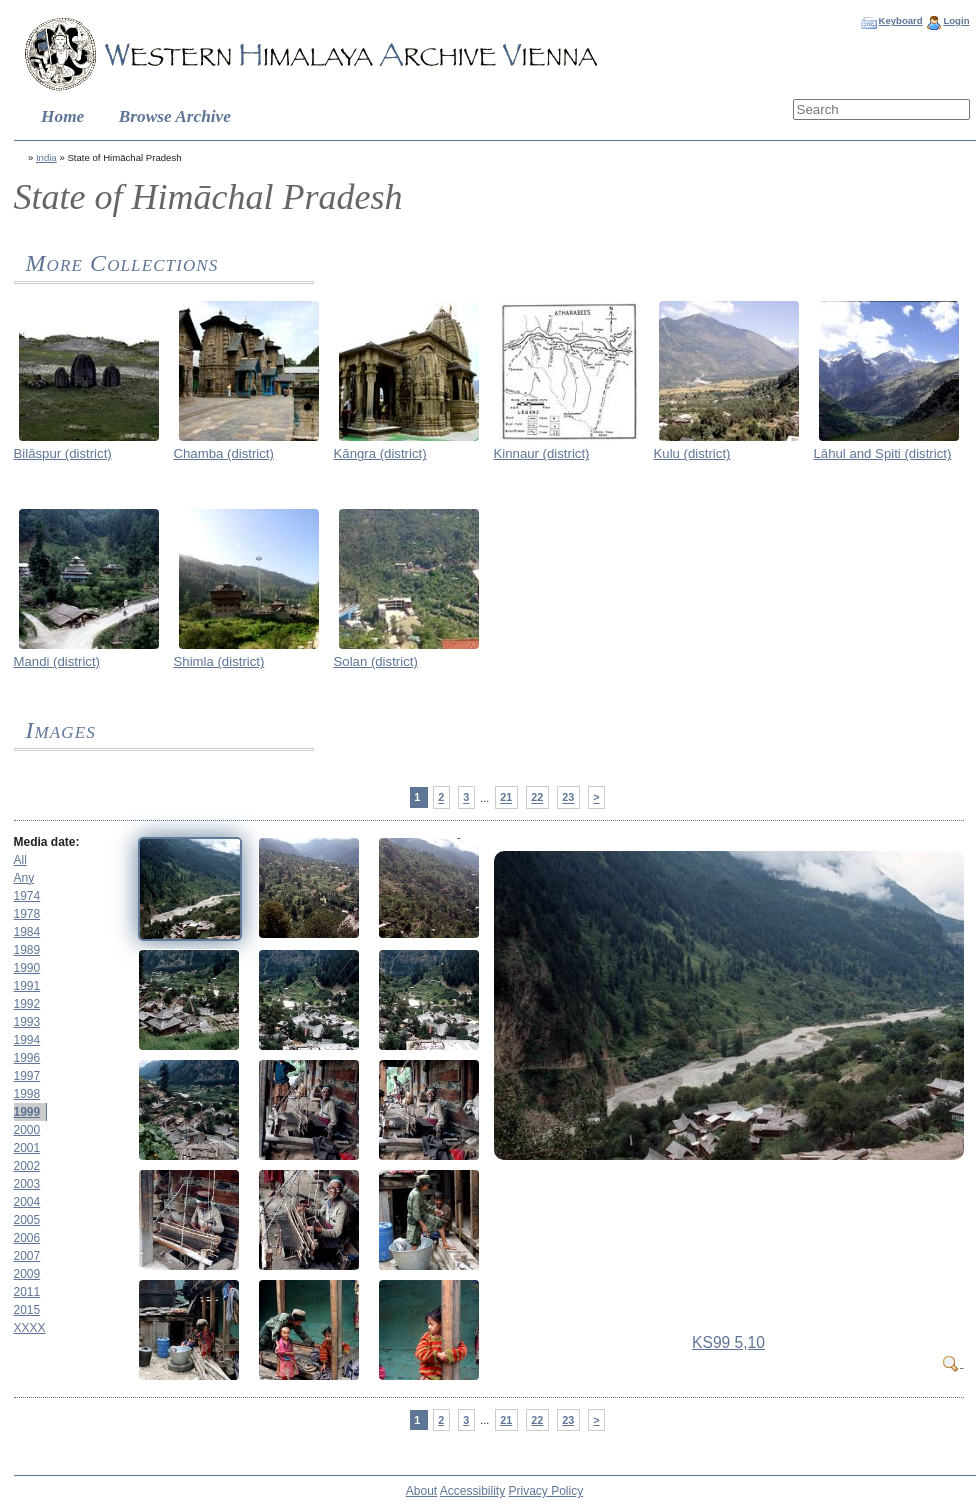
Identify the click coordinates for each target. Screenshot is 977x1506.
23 (568, 798)
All (20, 860)
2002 (27, 1166)
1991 (27, 986)
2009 (27, 1274)
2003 (27, 1184)
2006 (27, 1238)
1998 (27, 1094)
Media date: (47, 842)
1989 (27, 950)
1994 (27, 1040)
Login (956, 20)
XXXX (30, 1328)
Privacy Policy (546, 1491)
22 (537, 798)
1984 (27, 932)
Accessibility (472, 1491)
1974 (27, 896)
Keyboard (900, 20)
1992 (27, 1004)
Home (62, 116)
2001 (27, 1148)
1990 (27, 968)
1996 (27, 1058)
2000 (27, 1130)
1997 (27, 1076)
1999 (27, 1112)
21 (506, 798)
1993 (27, 1022)
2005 (27, 1220)
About (421, 1491)
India (46, 157)
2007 (27, 1256)
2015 (27, 1310)
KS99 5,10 (728, 1342)
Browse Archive (175, 116)
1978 (27, 914)
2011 (27, 1292)
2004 (27, 1202)
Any (24, 878)
